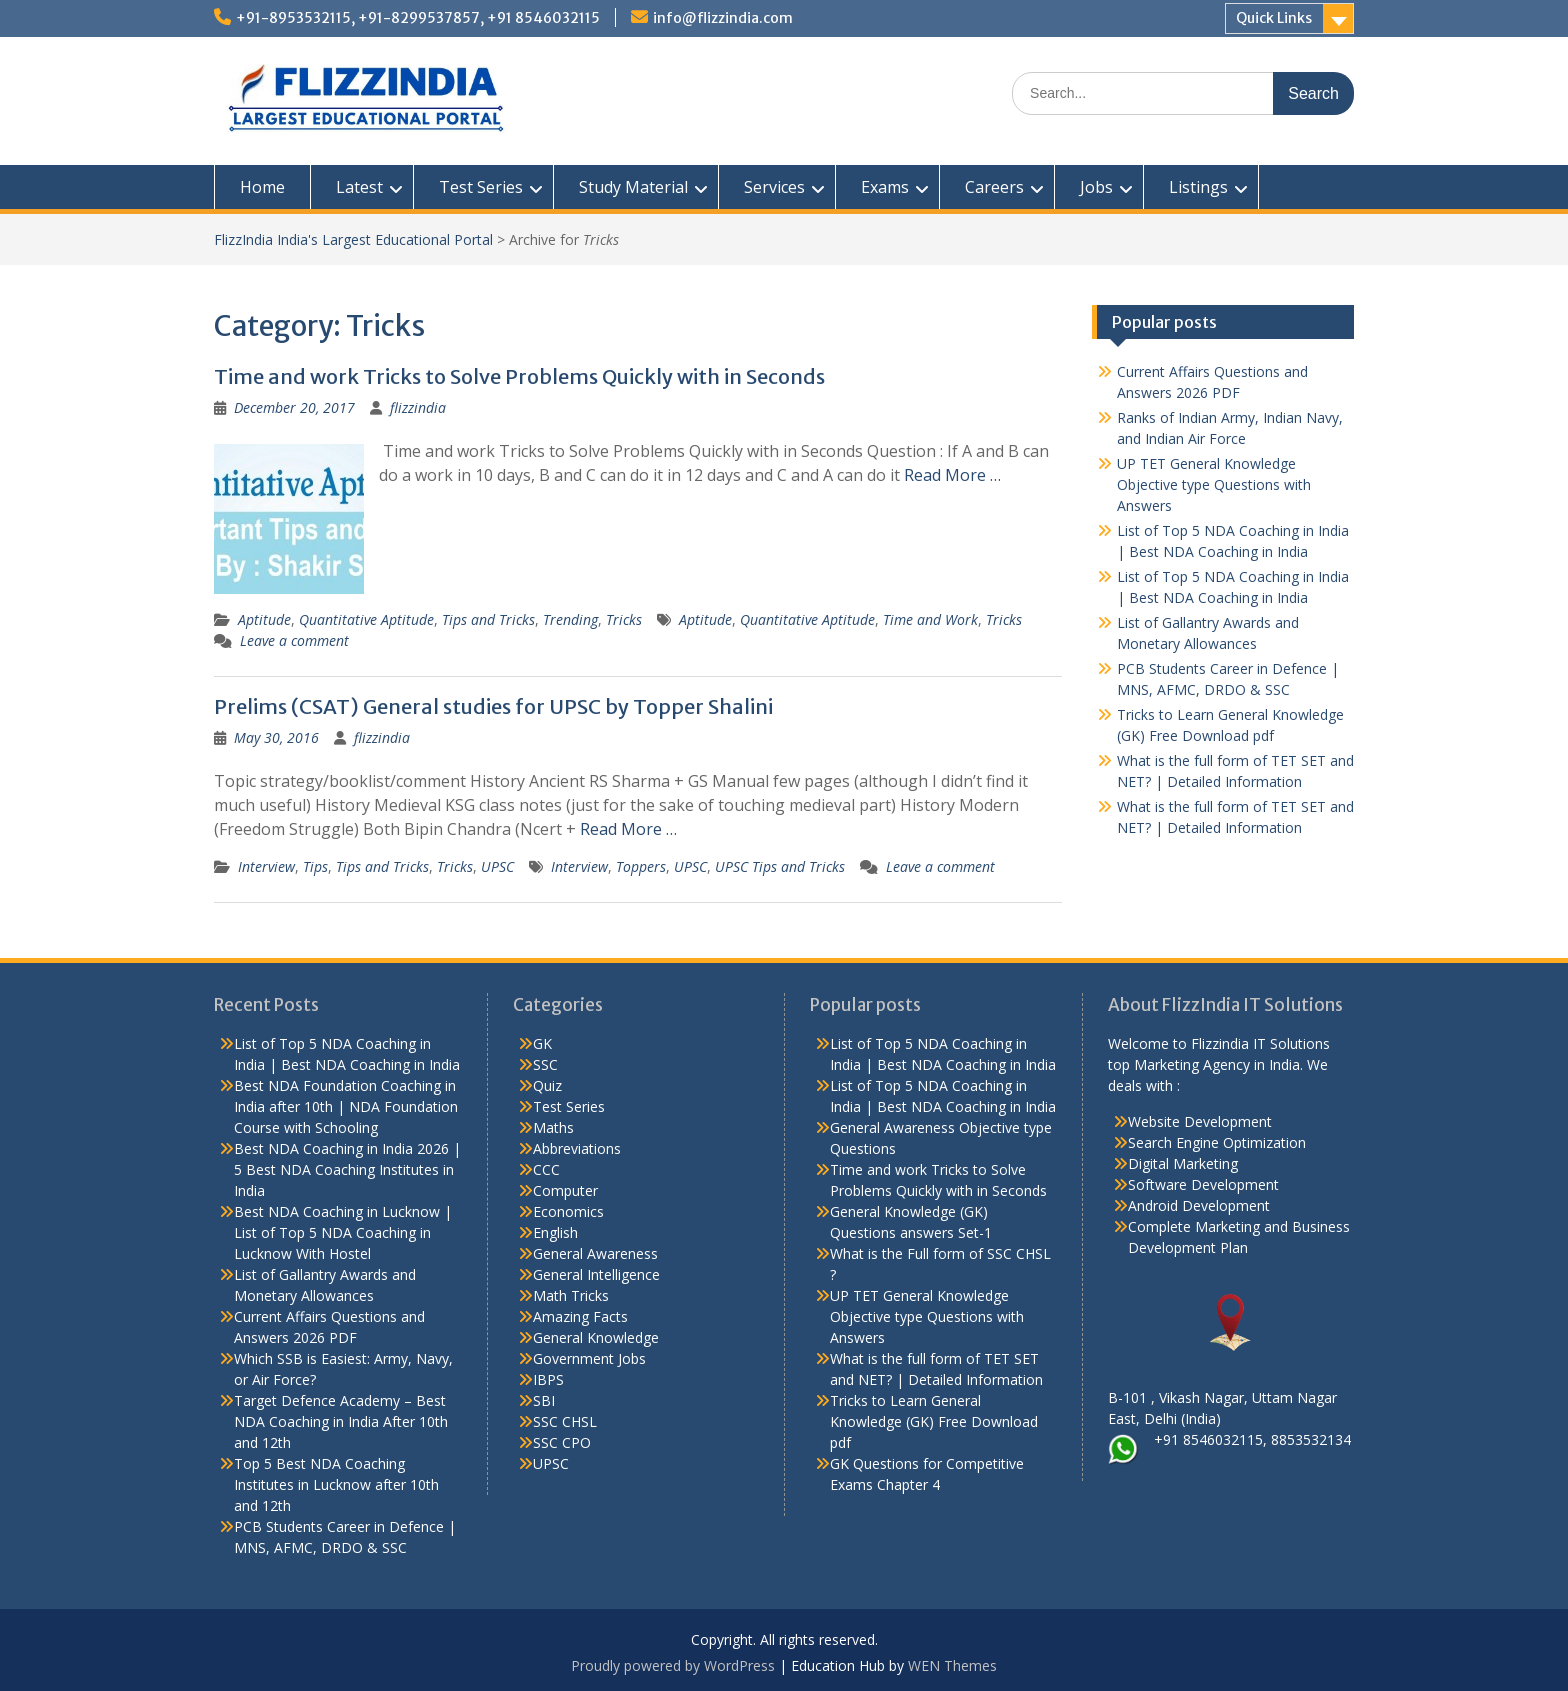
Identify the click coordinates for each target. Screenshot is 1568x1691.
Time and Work (930, 619)
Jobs (1096, 187)
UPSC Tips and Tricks (780, 866)
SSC (545, 1064)
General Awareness (595, 1253)
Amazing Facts (580, 1316)
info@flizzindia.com (723, 18)
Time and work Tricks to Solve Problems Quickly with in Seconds (519, 376)
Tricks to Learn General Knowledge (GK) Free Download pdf (934, 1421)
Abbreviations (577, 1148)
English (555, 1232)
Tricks (624, 619)
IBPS (548, 1379)
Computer (565, 1190)
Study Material (633, 187)
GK (542, 1043)
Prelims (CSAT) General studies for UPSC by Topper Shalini (493, 706)
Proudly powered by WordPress (673, 1665)
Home (262, 187)
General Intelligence (596, 1274)
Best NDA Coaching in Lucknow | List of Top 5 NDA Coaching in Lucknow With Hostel (343, 1232)
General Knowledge (596, 1337)
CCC (546, 1169)
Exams (885, 187)
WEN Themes (952, 1665)
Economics (568, 1211)
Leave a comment (294, 640)
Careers (994, 187)
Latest (359, 187)
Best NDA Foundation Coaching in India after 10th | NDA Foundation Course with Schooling (346, 1106)
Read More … (952, 475)
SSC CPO (562, 1442)
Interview (266, 866)
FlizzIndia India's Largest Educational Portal (353, 239)
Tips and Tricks (488, 619)
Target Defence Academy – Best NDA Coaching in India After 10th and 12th (341, 1421)
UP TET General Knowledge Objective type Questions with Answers (1214, 484)
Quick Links (1274, 18)
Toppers (641, 866)
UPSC (497, 866)
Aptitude (264, 619)
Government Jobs (589, 1358)
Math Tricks (571, 1295)
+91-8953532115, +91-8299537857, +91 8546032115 (418, 18)
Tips (315, 866)
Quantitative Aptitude (366, 619)
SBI (544, 1400)
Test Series (481, 187)
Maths (553, 1127)
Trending (570, 619)
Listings (1198, 187)
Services (774, 187)
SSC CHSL (565, 1421)
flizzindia (418, 407)
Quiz (547, 1085)
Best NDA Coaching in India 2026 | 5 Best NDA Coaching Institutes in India (347, 1169)
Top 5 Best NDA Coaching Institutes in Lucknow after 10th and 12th (336, 1484)
